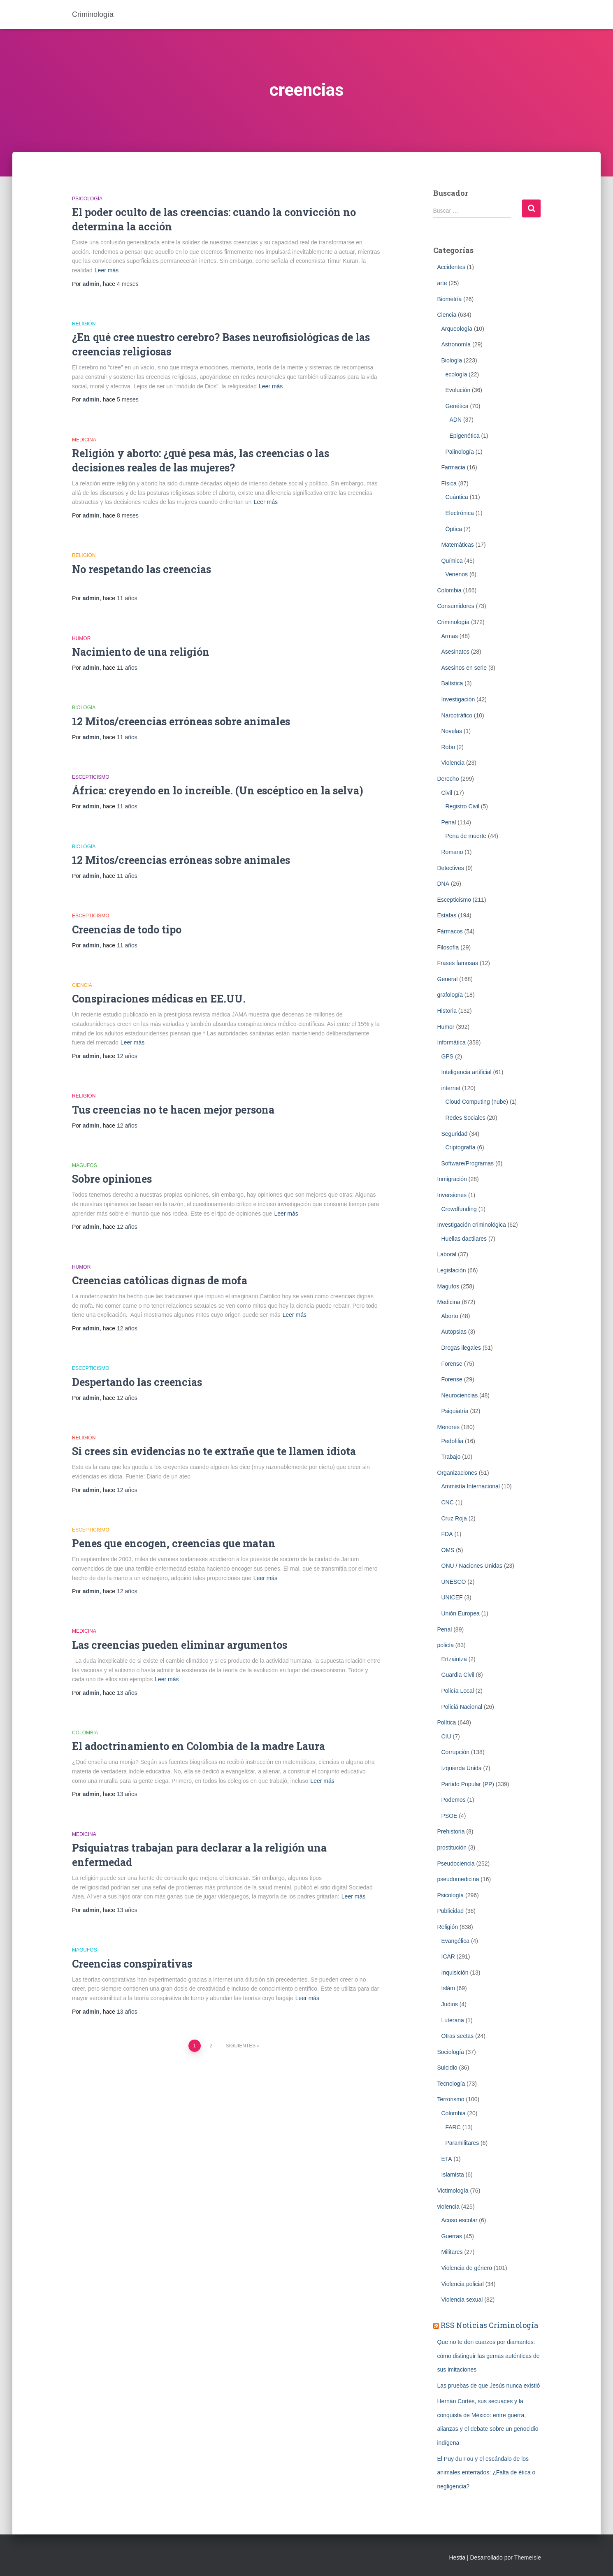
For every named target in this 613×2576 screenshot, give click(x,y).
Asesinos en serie (464, 667)
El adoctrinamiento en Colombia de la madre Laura (198, 1746)
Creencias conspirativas (132, 1963)
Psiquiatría (455, 1411)
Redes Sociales (465, 1117)
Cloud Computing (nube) (477, 1101)
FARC (453, 2127)
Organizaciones (457, 1472)
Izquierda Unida (461, 1768)
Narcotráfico (456, 715)
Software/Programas (467, 1163)
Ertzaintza (454, 1659)
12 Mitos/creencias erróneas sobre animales (181, 721)
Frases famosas (457, 963)
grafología (450, 994)
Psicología (87, 199)
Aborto (449, 1316)
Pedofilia (452, 1441)
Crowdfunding (459, 1209)
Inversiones (452, 1195)
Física (449, 483)
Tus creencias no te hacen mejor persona (173, 1109)
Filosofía (448, 947)
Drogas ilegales (461, 1347)
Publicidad (450, 1911)
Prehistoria (451, 1831)
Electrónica (460, 513)
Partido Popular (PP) (467, 1784)
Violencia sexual (462, 2299)
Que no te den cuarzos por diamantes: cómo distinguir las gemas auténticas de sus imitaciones (488, 2356)
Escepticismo (90, 777)
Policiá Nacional (462, 1706)
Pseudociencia (456, 1863)
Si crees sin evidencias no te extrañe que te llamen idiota (214, 1451)
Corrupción (455, 1752)
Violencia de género (466, 2268)
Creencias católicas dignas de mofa (159, 1280)
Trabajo (451, 1456)
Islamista (452, 2174)
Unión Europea (460, 1613)
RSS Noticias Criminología (489, 2325)
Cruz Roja (454, 1518)
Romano (452, 852)
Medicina (84, 440)
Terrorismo (450, 2099)
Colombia (85, 1733)
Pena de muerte (466, 836)
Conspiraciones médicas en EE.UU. (159, 998)
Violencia (453, 762)
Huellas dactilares (464, 1238)
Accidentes (451, 267)
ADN (456, 419)
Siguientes (241, 2046)
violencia (448, 2206)
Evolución (458, 390)
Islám (448, 1988)
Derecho (448, 778)
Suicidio (447, 2067)
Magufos (84, 1165)
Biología (83, 707)
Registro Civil (462, 806)
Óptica (454, 529)
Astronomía (456, 344)
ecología (456, 374)
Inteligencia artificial (466, 1072)
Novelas (451, 731)
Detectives (450, 868)
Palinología (460, 451)
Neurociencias (459, 1395)
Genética (457, 406)
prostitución (452, 1847)
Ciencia (82, 985)
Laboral (447, 1254)
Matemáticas (457, 544)
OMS (448, 1550)
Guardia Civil (457, 1674)
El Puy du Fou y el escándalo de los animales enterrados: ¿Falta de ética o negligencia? (486, 2472)
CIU (446, 1736)
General (447, 979)
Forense (451, 1363)
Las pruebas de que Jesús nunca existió (488, 2385)
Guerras (451, 2236)
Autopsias (454, 1331)
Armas (449, 636)
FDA (447, 1534)
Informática (451, 1042)
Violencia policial (462, 2284)
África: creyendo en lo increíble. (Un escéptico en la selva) (217, 790)
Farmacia (453, 467)
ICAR (448, 1956)
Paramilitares (462, 2143)
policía (445, 1645)
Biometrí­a (449, 299)
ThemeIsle (527, 2557)
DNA (443, 883)
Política (446, 1722)
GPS (447, 1056)
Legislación (451, 1270)
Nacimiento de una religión (140, 652)
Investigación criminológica (471, 1224)
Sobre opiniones (112, 1179)
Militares (452, 2252)
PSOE (449, 1815)
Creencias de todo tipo (126, 929)
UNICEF (452, 1597)
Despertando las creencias (137, 1382)
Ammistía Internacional (470, 1486)
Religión (83, 324)
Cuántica (457, 497)
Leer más (106, 270)
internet (451, 1088)
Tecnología (451, 2083)
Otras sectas (457, 2036)
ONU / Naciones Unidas (472, 1565)
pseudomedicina (458, 1879)
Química (452, 560)
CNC (447, 1502)
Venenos (457, 574)
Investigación (458, 699)
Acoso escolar (459, 2220)
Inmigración (452, 1179)
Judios (449, 2004)
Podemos (453, 1799)
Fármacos (450, 931)
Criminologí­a (453, 622)
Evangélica (455, 1941)
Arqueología (457, 328)
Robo (448, 747)
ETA (446, 2159)
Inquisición (455, 1972)
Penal (448, 822)
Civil (446, 792)
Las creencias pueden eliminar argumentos (179, 1645)
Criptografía (461, 1147)
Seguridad (454, 1133)
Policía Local (457, 1690)
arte (442, 283)
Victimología (453, 2190)
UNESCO (453, 1581)
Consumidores (455, 606)
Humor (81, 638)
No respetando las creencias (141, 569)
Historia (447, 1010)
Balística (452, 683)
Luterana (452, 2020)
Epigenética (465, 435)
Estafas (447, 915)
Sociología (450, 2052)
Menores (448, 1427)
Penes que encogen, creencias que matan (173, 1543)
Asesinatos (455, 651)
